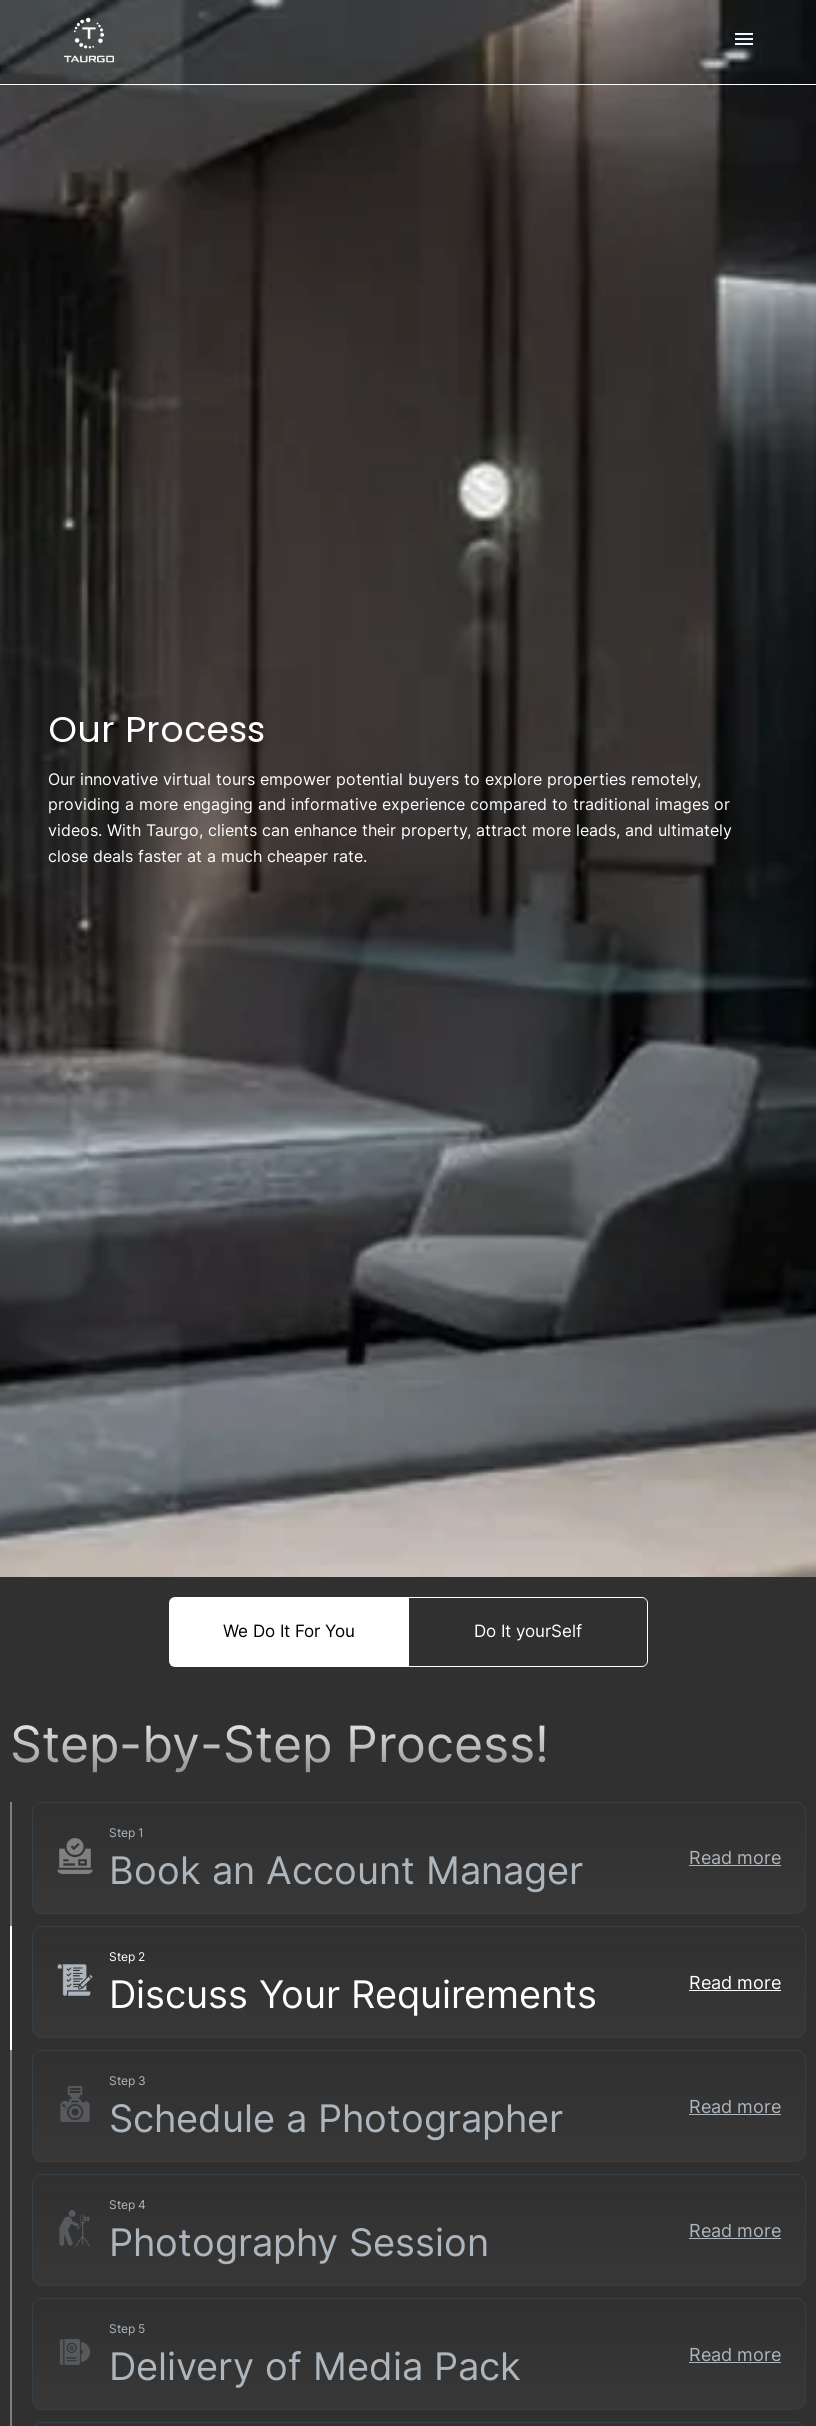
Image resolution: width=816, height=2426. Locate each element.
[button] (419, 1858)
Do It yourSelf (528, 1632)
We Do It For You (289, 1632)
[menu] (744, 42)
